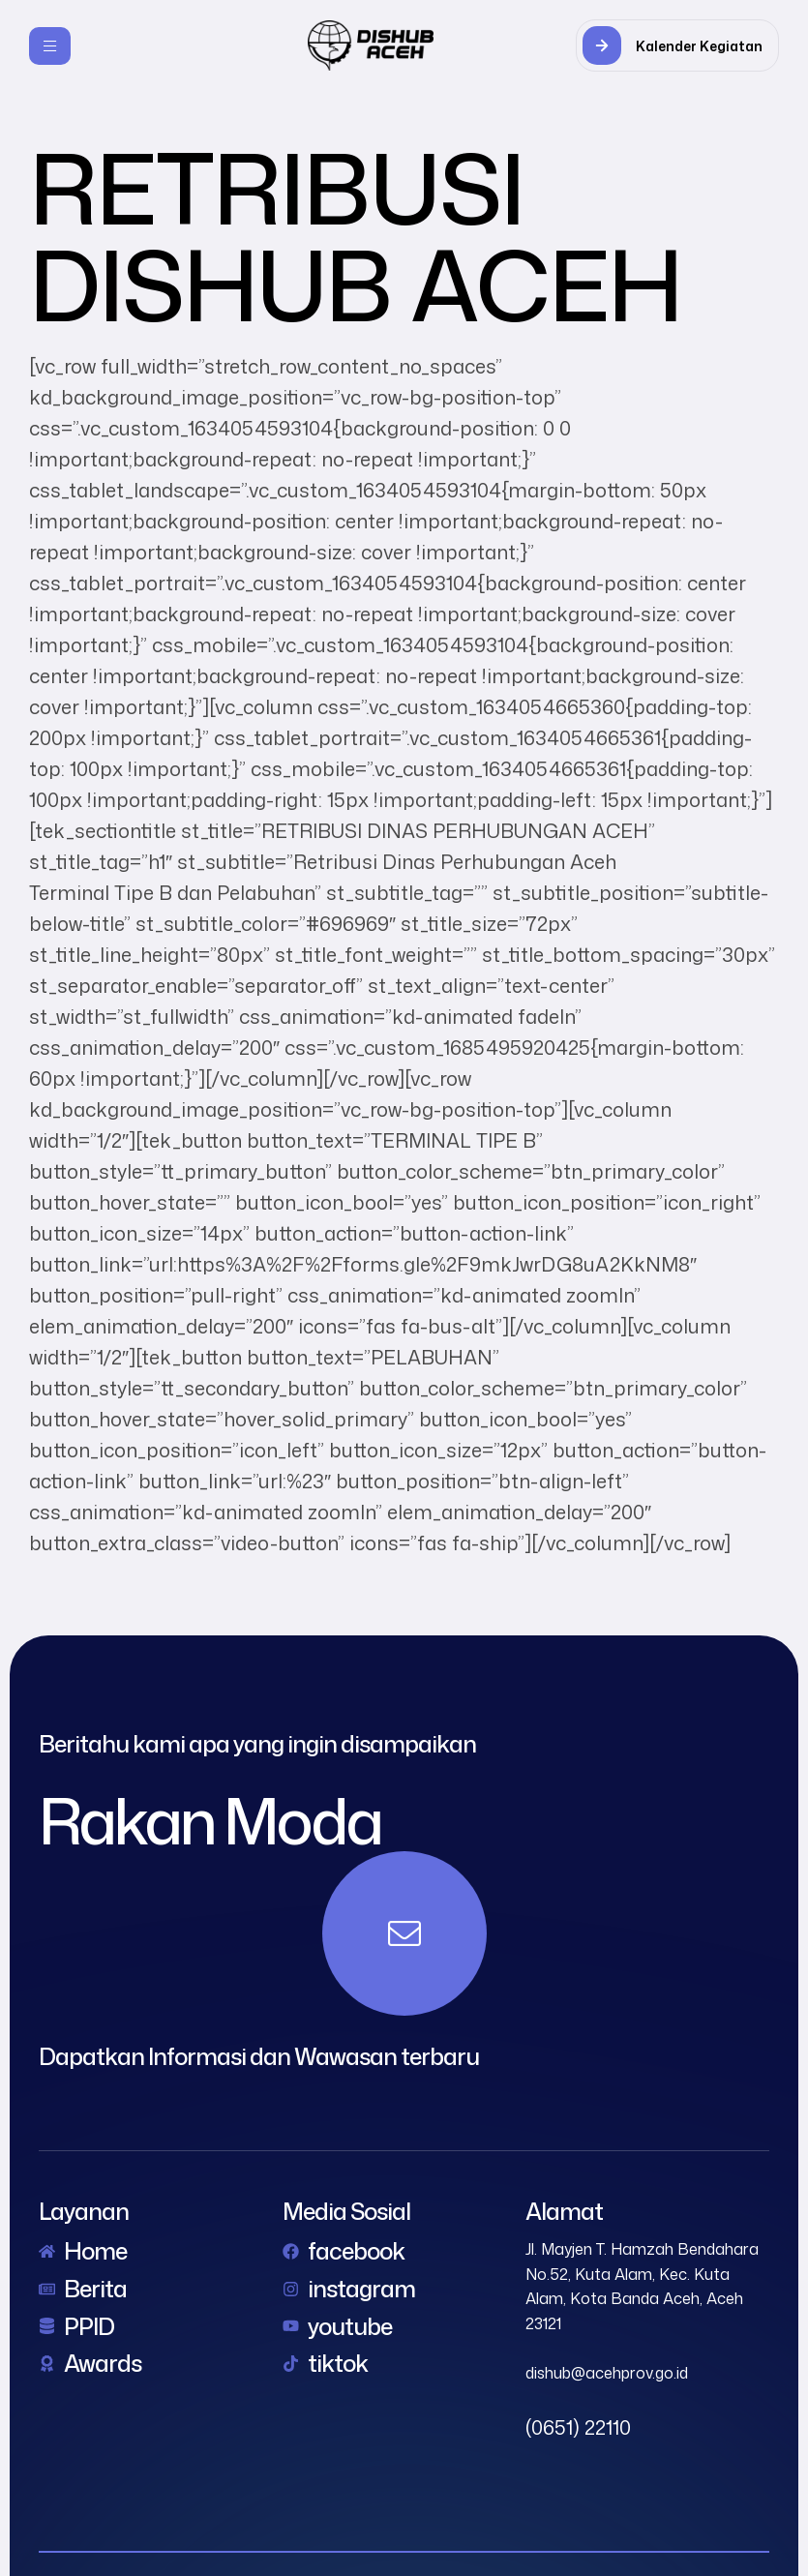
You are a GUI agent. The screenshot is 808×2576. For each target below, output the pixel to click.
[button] (677, 45)
